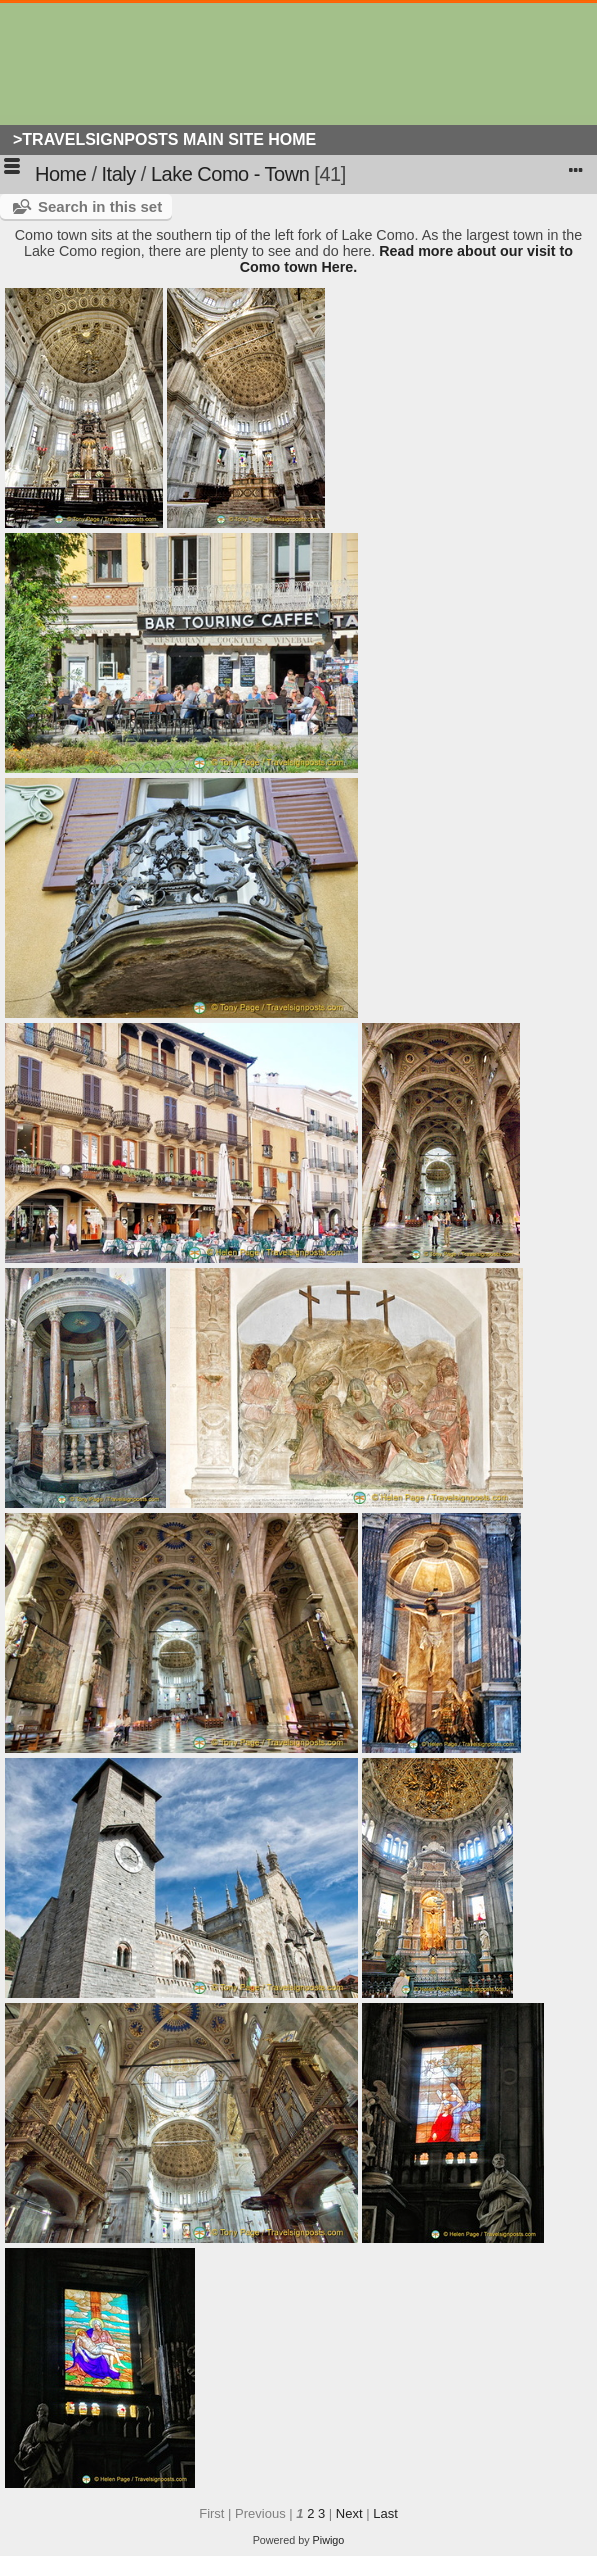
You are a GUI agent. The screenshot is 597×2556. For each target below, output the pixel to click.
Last (385, 2513)
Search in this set (100, 206)
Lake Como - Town (230, 174)
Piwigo (329, 2540)
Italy (119, 174)
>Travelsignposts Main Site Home (164, 139)
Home (60, 174)
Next (349, 2513)
